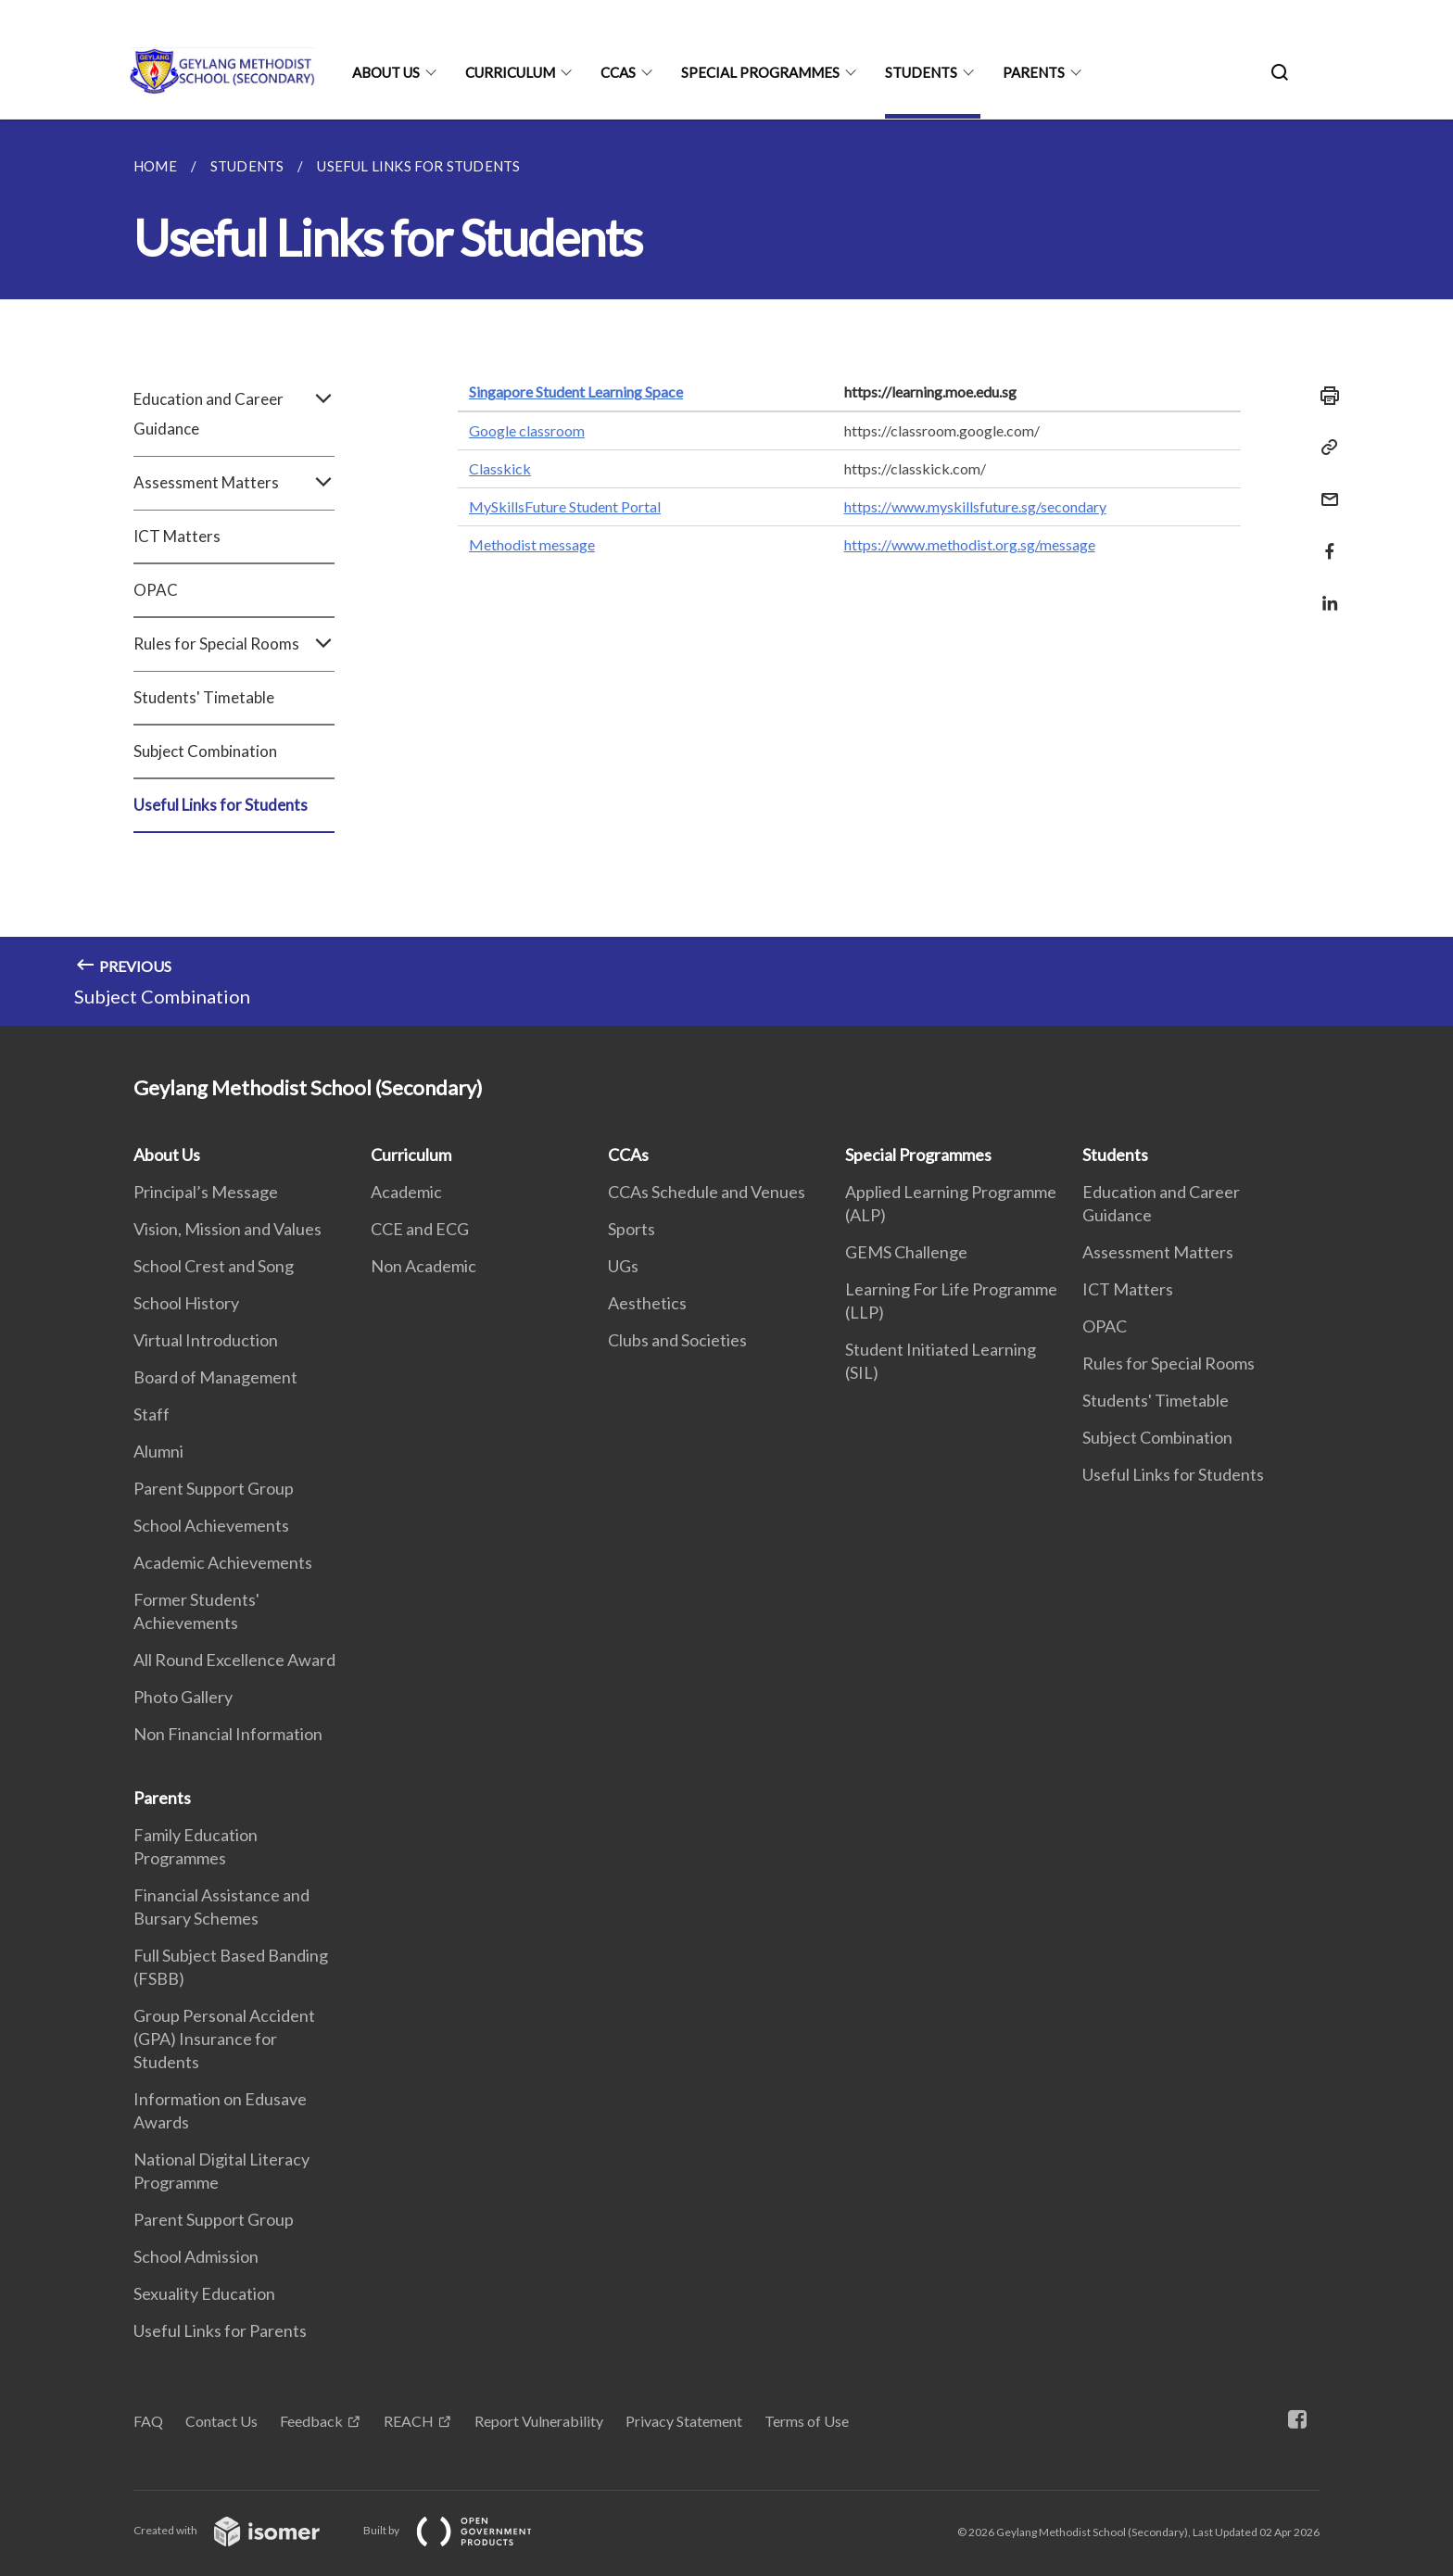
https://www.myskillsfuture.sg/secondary (975, 506)
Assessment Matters (234, 483)
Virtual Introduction (205, 1340)
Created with (241, 2530)
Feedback (311, 2421)
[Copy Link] (1324, 447)
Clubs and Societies (677, 1340)
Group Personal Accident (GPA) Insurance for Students (224, 2038)
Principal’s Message (205, 1191)
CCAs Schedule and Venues (706, 1191)
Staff (151, 1414)
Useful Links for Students (220, 804)
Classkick (500, 468)
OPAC (155, 590)
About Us (386, 72)
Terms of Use (806, 2421)
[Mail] (1324, 488)
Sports (631, 1229)
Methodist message (532, 544)
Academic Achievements (222, 1562)
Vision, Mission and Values (227, 1229)
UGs (623, 1266)
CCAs (618, 72)
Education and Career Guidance (234, 414)
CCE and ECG (420, 1229)
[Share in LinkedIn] (1324, 591)
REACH (409, 2421)
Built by (462, 2530)
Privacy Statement (683, 2421)
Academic (406, 1191)
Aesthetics (647, 1303)
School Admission (196, 2256)
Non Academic (423, 1266)
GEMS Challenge (906, 1252)
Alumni (158, 1451)
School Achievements (211, 1525)
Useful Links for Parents (220, 2330)
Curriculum (510, 72)
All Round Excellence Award (234, 1659)
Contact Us (221, 2421)
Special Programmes (760, 72)
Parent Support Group (213, 1488)
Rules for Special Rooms (234, 644)
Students (921, 72)
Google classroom (527, 430)
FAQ (148, 2421)
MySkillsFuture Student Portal (565, 506)
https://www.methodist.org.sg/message (969, 544)
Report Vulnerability (538, 2421)
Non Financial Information (227, 1734)
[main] (726, 573)
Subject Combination (205, 751)
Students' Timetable (203, 697)
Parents (1034, 72)
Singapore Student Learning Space (576, 391)
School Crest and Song (213, 1266)
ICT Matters (177, 536)
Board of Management (215, 1377)
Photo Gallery (183, 1696)
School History (186, 1303)
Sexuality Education (204, 2293)
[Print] (1324, 395)
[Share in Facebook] (1324, 540)
